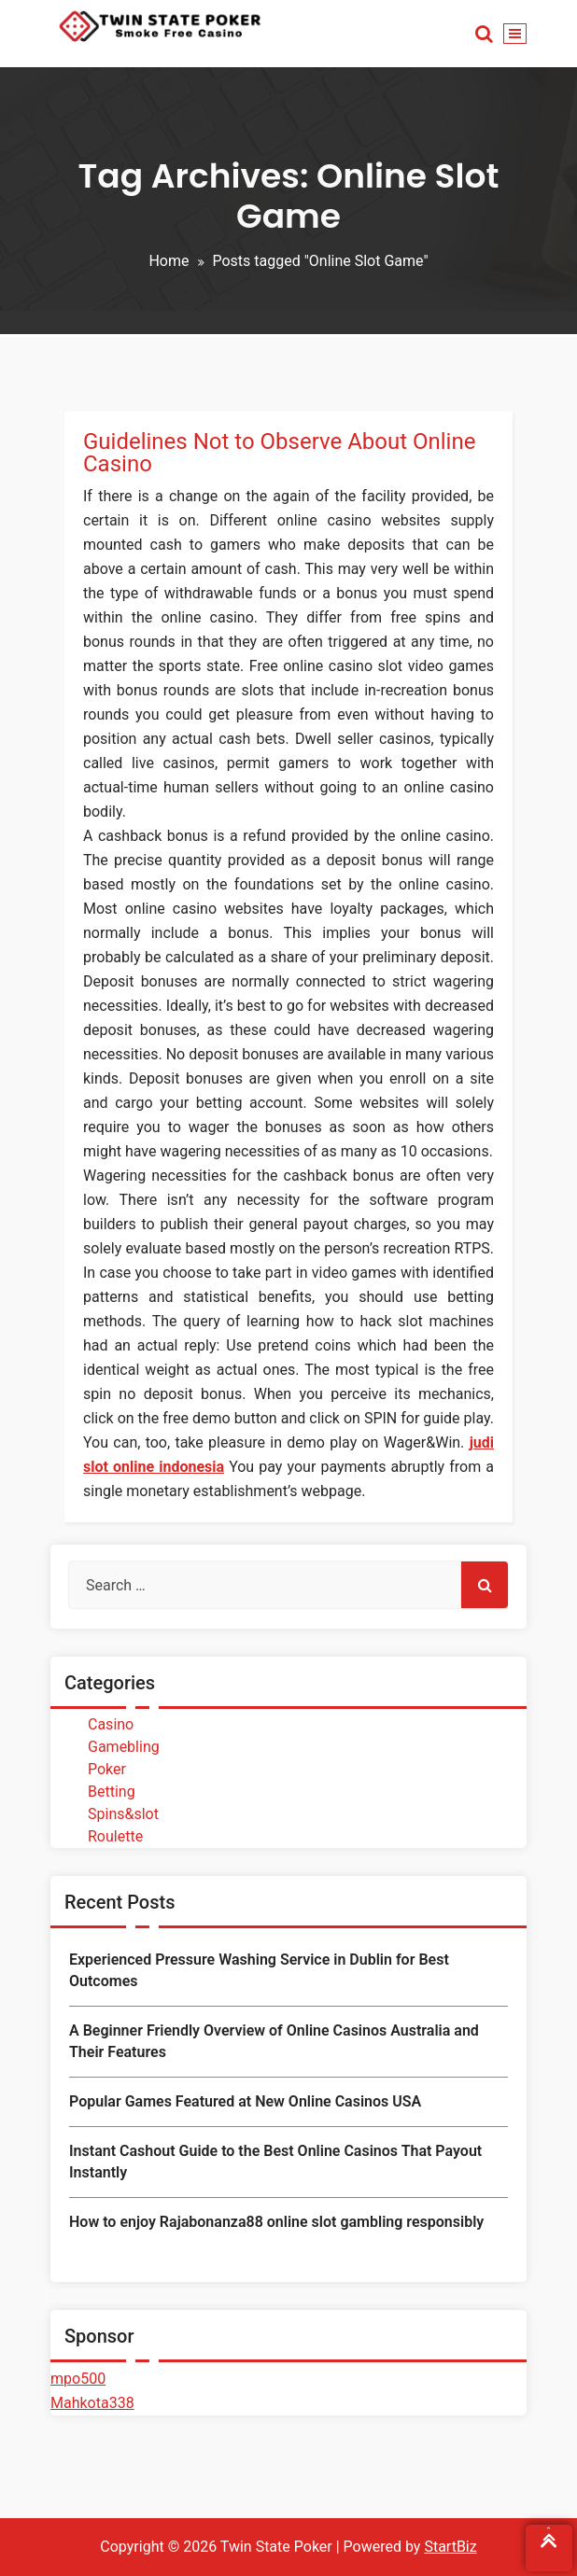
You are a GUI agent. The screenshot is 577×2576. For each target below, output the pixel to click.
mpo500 (78, 2378)
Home (168, 261)
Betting (111, 1791)
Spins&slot (123, 1814)
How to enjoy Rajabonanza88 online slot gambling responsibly (276, 2222)
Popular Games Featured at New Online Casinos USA (245, 2101)
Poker (107, 1769)
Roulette (115, 1836)
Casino (111, 1724)
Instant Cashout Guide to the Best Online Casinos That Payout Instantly (275, 2161)
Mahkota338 (92, 2403)
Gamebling (124, 1747)
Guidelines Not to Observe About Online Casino (279, 452)
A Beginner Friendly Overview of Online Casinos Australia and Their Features (274, 2041)
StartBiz (450, 2546)
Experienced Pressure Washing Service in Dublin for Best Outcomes (259, 1970)
